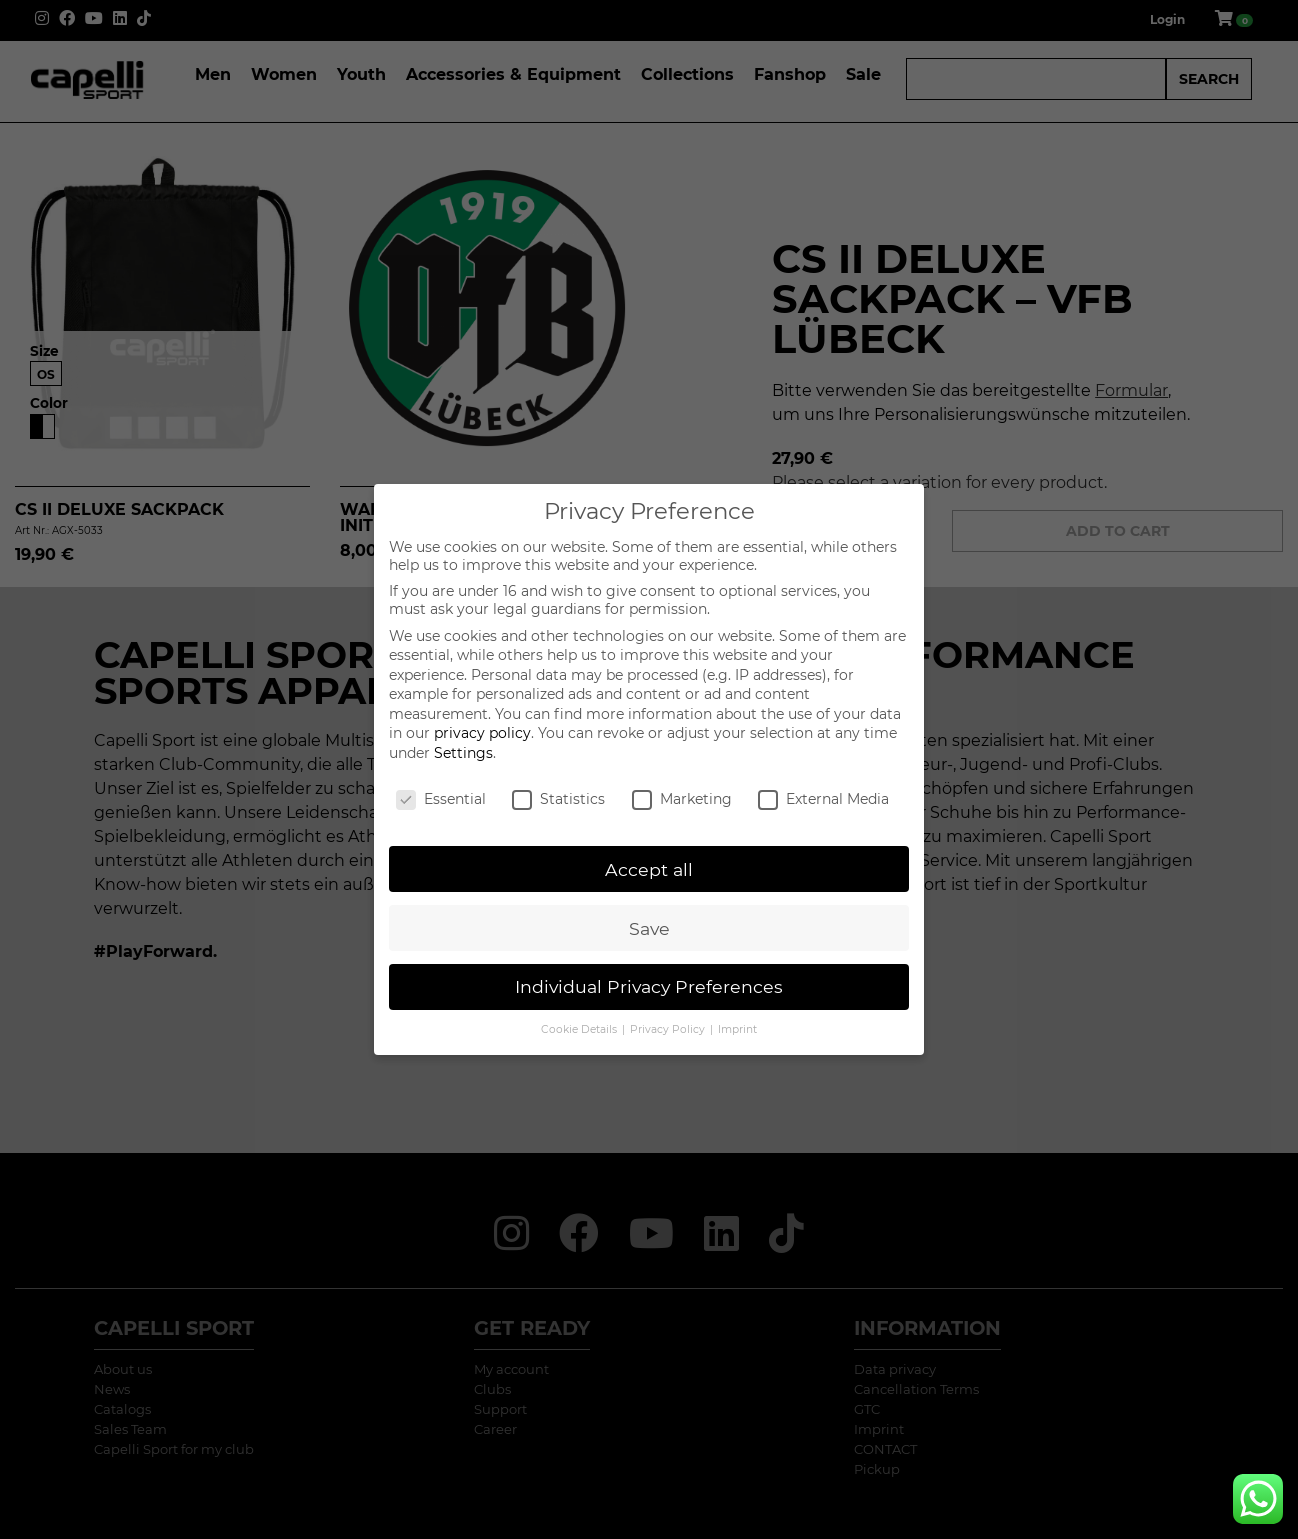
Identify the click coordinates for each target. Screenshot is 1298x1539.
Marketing (682, 799)
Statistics (558, 799)
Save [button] (649, 928)
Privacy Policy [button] (669, 1029)
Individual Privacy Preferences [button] (649, 986)
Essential (441, 799)
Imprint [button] (737, 1029)
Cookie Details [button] (580, 1029)
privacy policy (482, 733)
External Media (823, 799)
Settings (463, 753)
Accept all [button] (649, 869)
